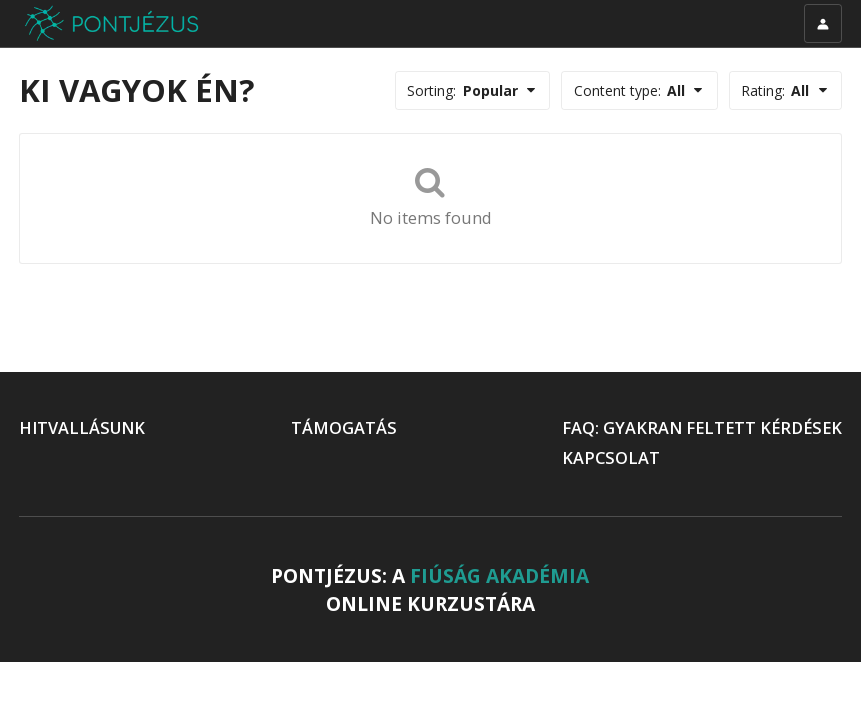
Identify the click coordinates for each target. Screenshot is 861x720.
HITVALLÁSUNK (82, 428)
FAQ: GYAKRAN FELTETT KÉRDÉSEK (702, 428)
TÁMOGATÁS (344, 428)
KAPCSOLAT (611, 458)
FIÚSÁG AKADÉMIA (499, 576)
